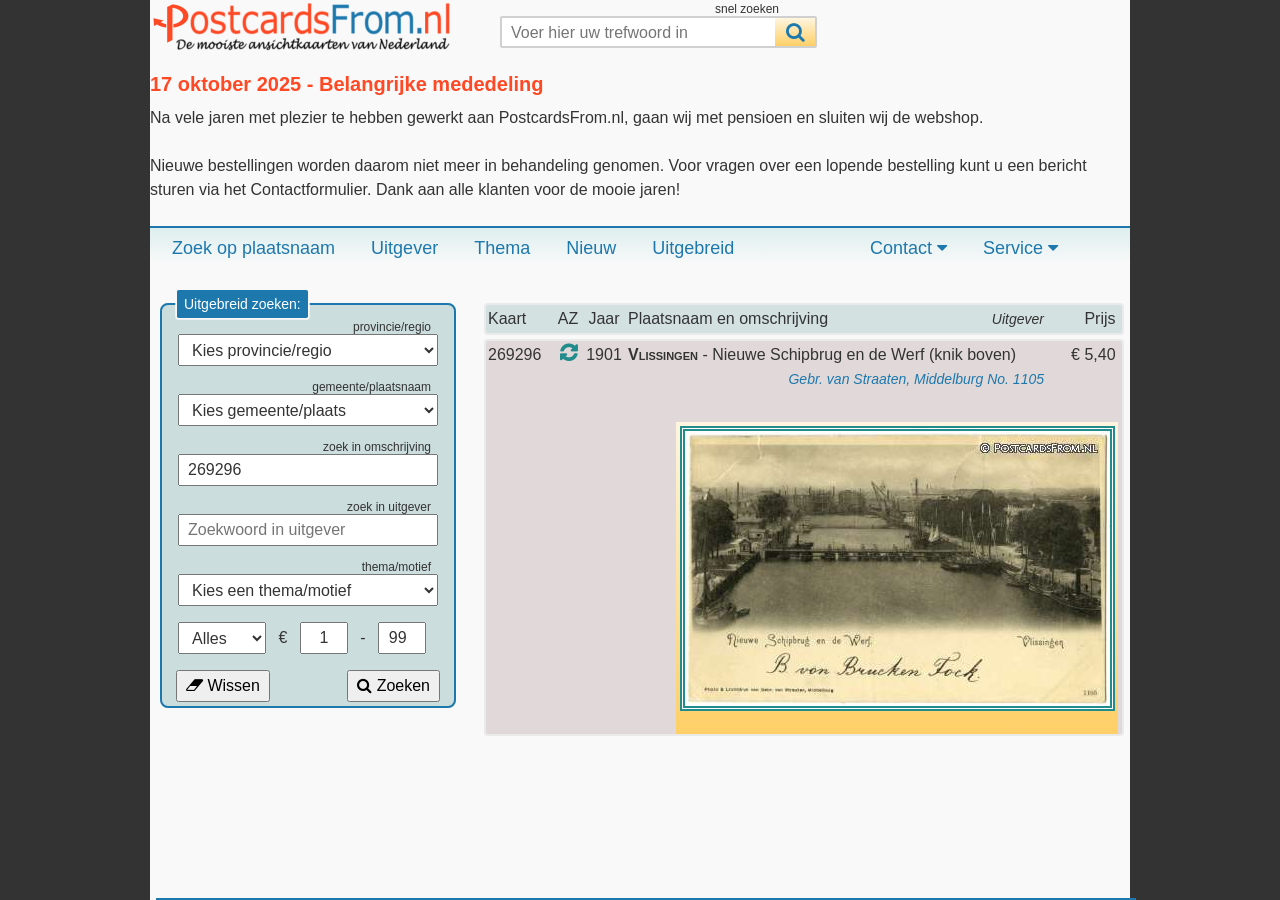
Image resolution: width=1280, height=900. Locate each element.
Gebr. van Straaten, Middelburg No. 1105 (916, 379)
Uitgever (404, 248)
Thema (502, 248)
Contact (908, 248)
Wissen (223, 685)
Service (1020, 248)
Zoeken (393, 685)
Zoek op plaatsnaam (253, 248)
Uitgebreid (693, 248)
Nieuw (591, 248)
